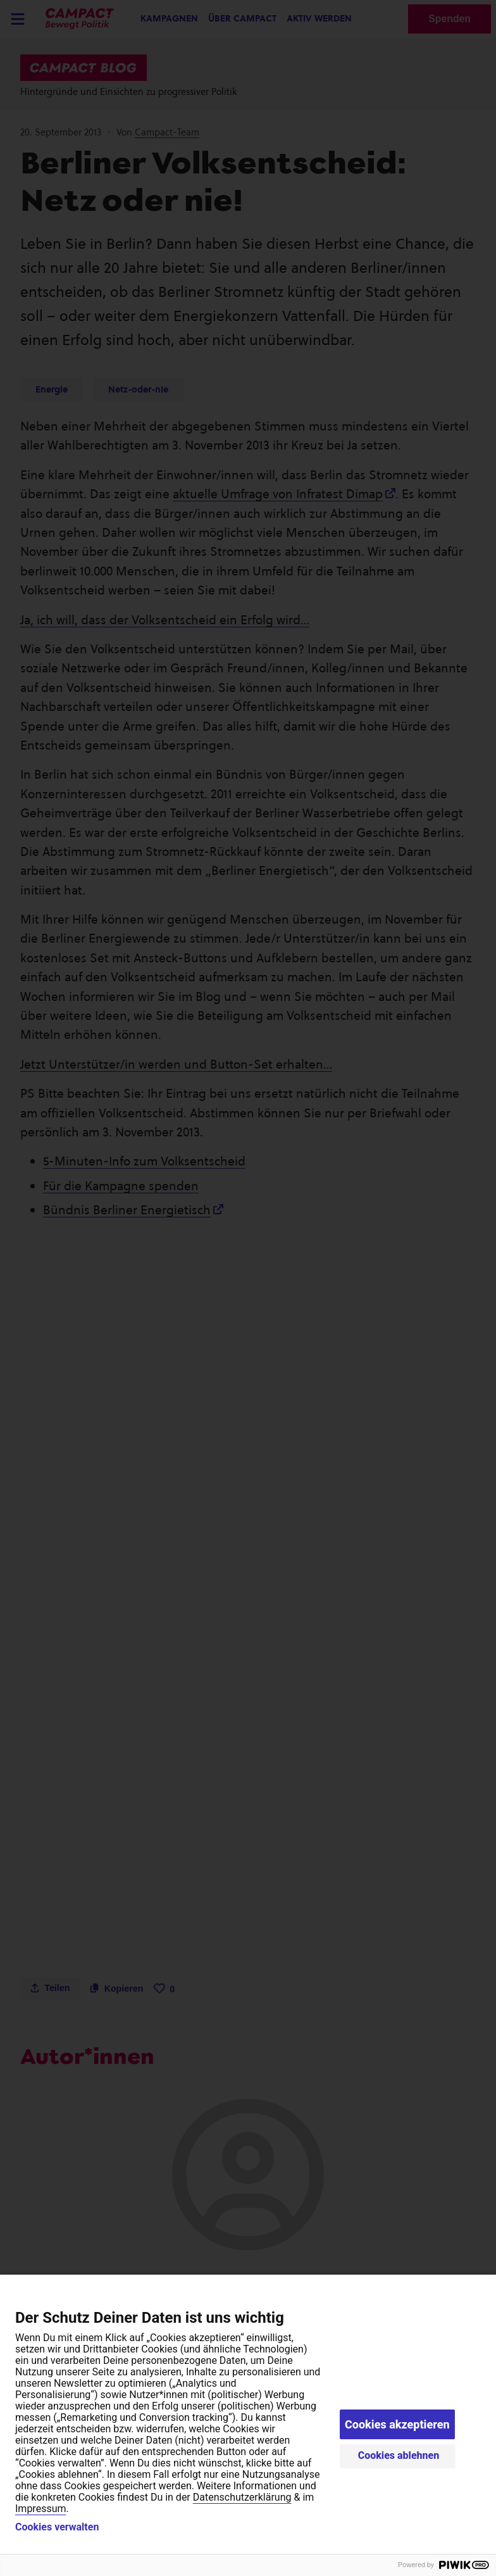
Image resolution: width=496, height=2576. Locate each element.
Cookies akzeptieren (397, 2424)
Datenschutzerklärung (242, 2497)
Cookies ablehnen (399, 2455)
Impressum (40, 2509)
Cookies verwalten (57, 2527)
